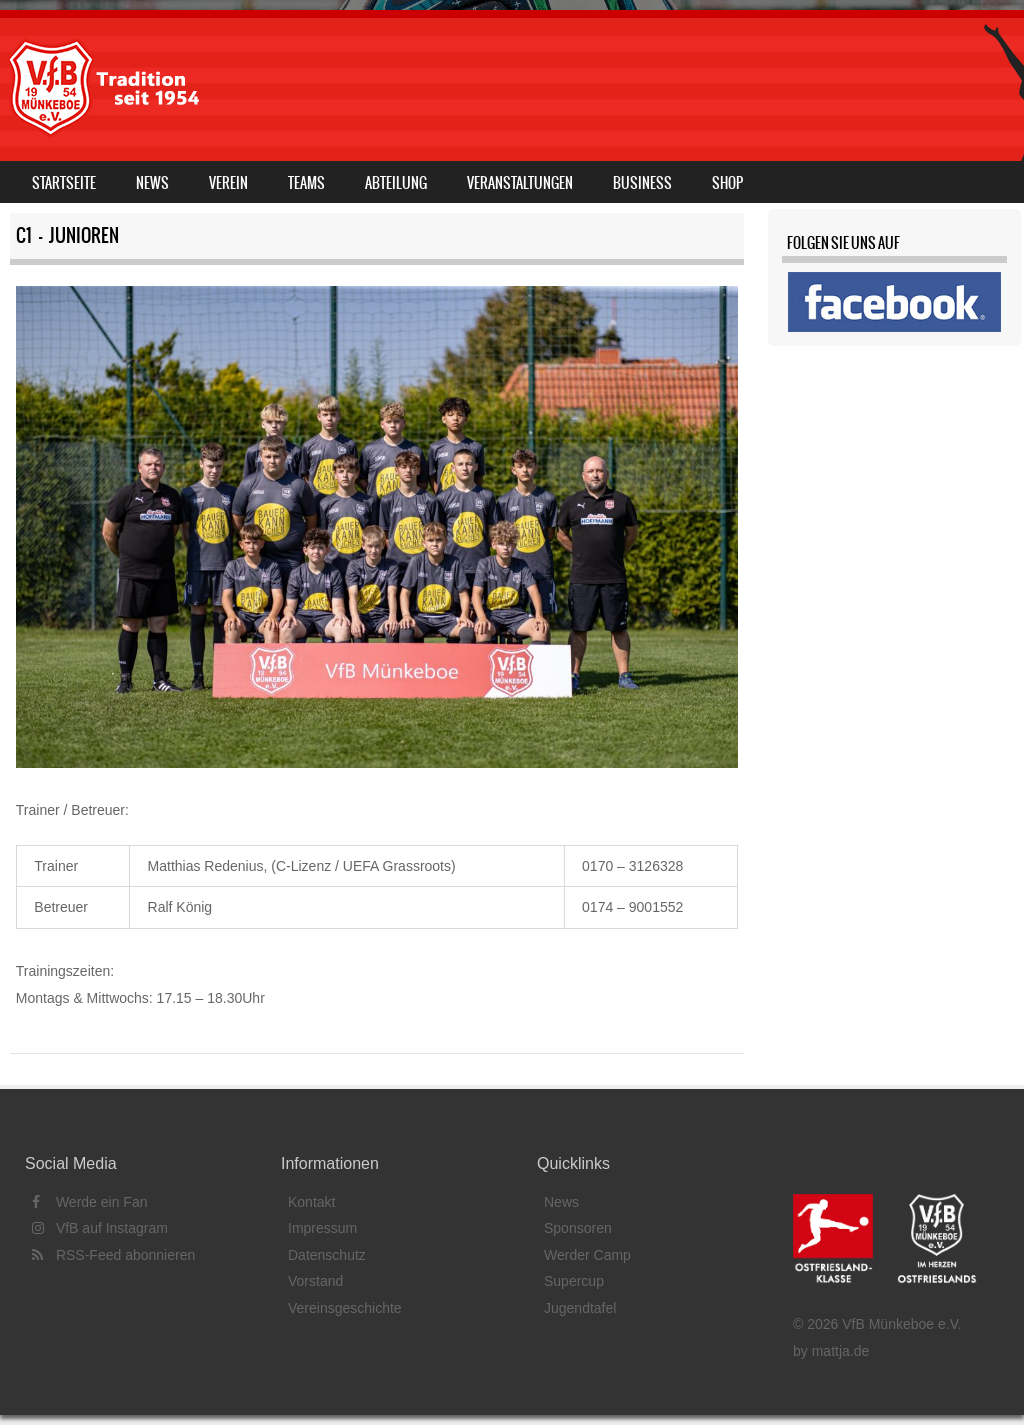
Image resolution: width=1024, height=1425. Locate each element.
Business (642, 183)
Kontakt (311, 1202)
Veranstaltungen (520, 183)
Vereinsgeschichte (345, 1308)
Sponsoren (578, 1228)
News (152, 183)
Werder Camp (587, 1255)
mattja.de (841, 1351)
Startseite (64, 183)
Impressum (322, 1228)
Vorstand (315, 1281)
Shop (727, 183)
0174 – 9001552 (632, 907)
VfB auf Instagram (100, 1228)
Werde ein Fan (89, 1202)
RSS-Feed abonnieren (113, 1255)
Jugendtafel (580, 1308)
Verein (228, 183)
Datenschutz (327, 1255)
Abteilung (396, 183)
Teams (306, 183)
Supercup (574, 1281)
